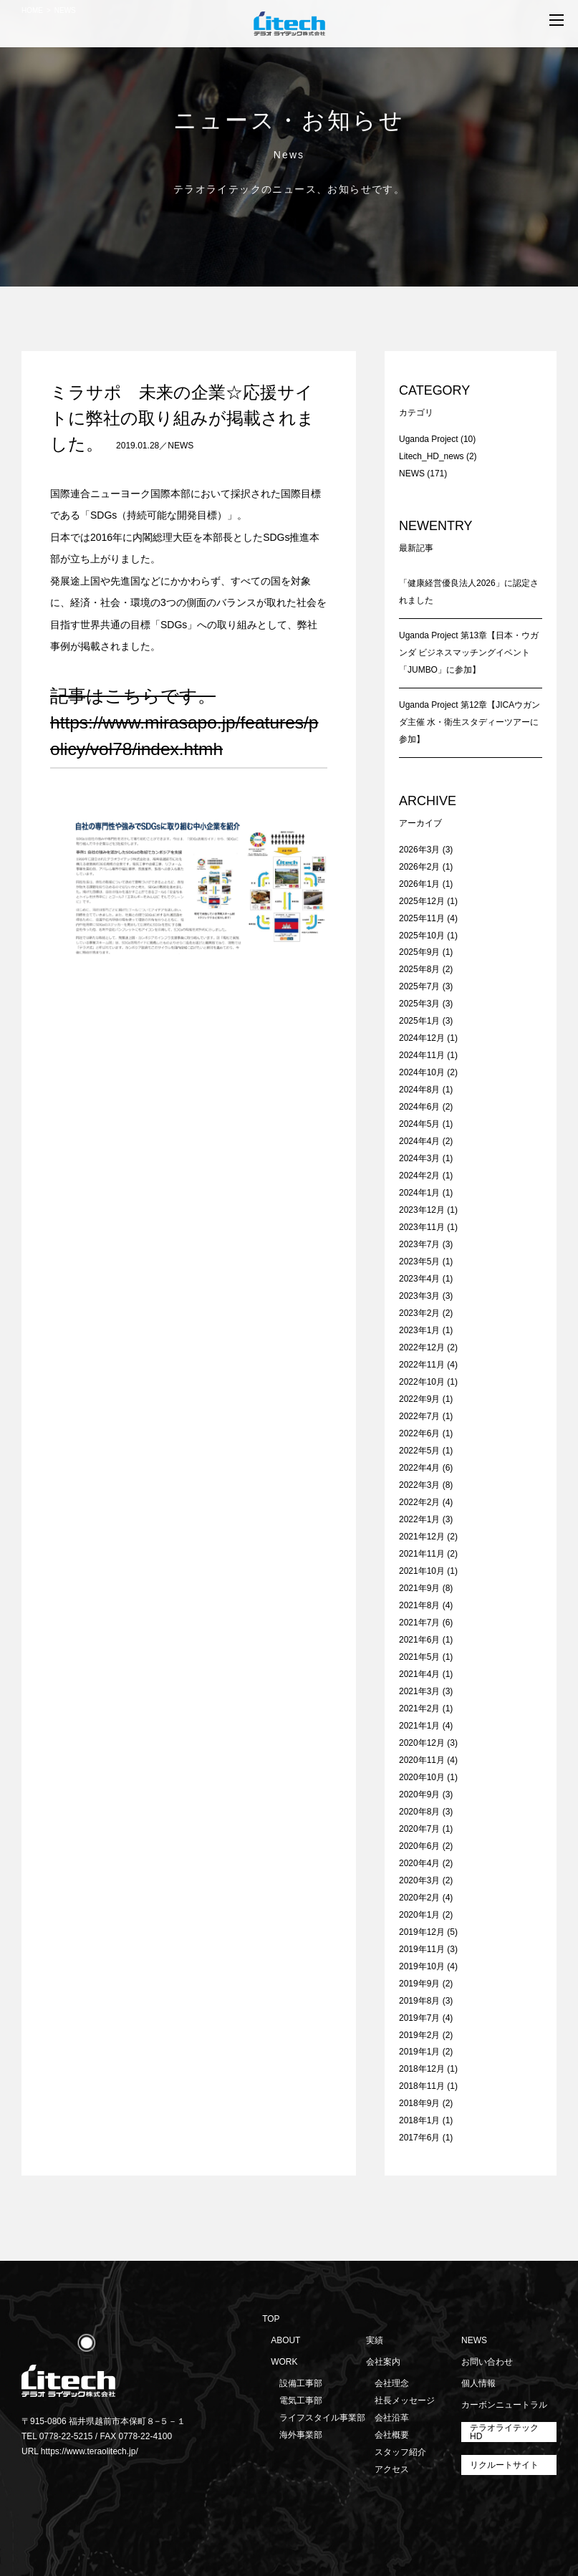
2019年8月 (419, 2001)
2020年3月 (419, 1880)
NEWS (180, 446)
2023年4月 (419, 1279)
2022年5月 (419, 1451)
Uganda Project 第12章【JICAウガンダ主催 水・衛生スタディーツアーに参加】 (469, 722)
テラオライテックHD (504, 2432)
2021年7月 (419, 1623)
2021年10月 (422, 1571)
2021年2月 (419, 1708)
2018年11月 (422, 2086)
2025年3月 (419, 1004)
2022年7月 (419, 1416)
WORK (284, 2362)
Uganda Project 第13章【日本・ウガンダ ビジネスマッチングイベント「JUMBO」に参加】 (469, 652)
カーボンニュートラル (504, 2405)
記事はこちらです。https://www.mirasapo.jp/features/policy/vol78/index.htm (184, 722)
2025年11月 (422, 918)
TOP (270, 2319)
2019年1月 (419, 2052)
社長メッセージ (405, 2400)
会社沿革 (392, 2418)
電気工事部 (300, 2400)
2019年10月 (422, 1966)
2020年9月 (419, 1794)
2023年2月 (419, 1313)
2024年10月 (422, 1072)
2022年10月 (422, 1382)
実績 (374, 2340)
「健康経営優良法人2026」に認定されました (469, 591)
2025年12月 (422, 901)
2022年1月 (419, 1519)
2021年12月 (422, 1537)
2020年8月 (419, 1812)
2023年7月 (419, 1244)
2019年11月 (422, 1949)
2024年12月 (422, 1038)
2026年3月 (419, 850)
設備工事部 (300, 2383)
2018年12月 (422, 2069)
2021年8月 (419, 1605)
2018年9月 (419, 2103)
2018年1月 (419, 2120)
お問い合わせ (487, 2362)
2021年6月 (419, 1640)
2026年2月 (419, 867)
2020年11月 (422, 1760)
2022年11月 (422, 1365)
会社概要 (392, 2435)
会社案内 (383, 2362)
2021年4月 (419, 1674)
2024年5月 (419, 1124)
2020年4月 (419, 1863)
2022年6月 (419, 1433)
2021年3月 (419, 1691)
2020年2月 (419, 1898)
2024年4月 (419, 1141)
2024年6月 (419, 1107)
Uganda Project (428, 439)
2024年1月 (419, 1193)
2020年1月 (419, 1915)
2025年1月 (419, 1021)
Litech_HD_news (431, 456)
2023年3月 (419, 1296)
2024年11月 (422, 1055)
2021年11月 (422, 1554)
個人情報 (478, 2383)
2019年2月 (419, 2035)
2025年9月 (419, 952)
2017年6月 (419, 2138)
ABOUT (285, 2340)
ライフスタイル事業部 (322, 2418)
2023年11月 (422, 1227)
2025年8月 (419, 969)
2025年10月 (422, 936)
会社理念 (392, 2383)
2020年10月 (422, 1777)
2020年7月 (419, 1829)
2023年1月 (419, 1330)
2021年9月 (419, 1588)
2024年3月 (419, 1158)
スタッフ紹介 (400, 2452)
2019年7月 (419, 2018)
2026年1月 (419, 884)
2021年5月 (419, 1657)
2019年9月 (419, 1984)
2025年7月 (419, 986)
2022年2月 (419, 1502)
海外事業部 (300, 2435)
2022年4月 (419, 1468)
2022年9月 (419, 1399)
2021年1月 (419, 1726)
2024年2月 (419, 1176)
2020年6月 (419, 1846)
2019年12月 (422, 1932)
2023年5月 (419, 1261)
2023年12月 (422, 1210)
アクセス (392, 2469)
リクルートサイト (504, 2465)
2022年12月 (422, 1347)
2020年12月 (422, 1743)
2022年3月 (419, 1485)
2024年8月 (419, 1090)
